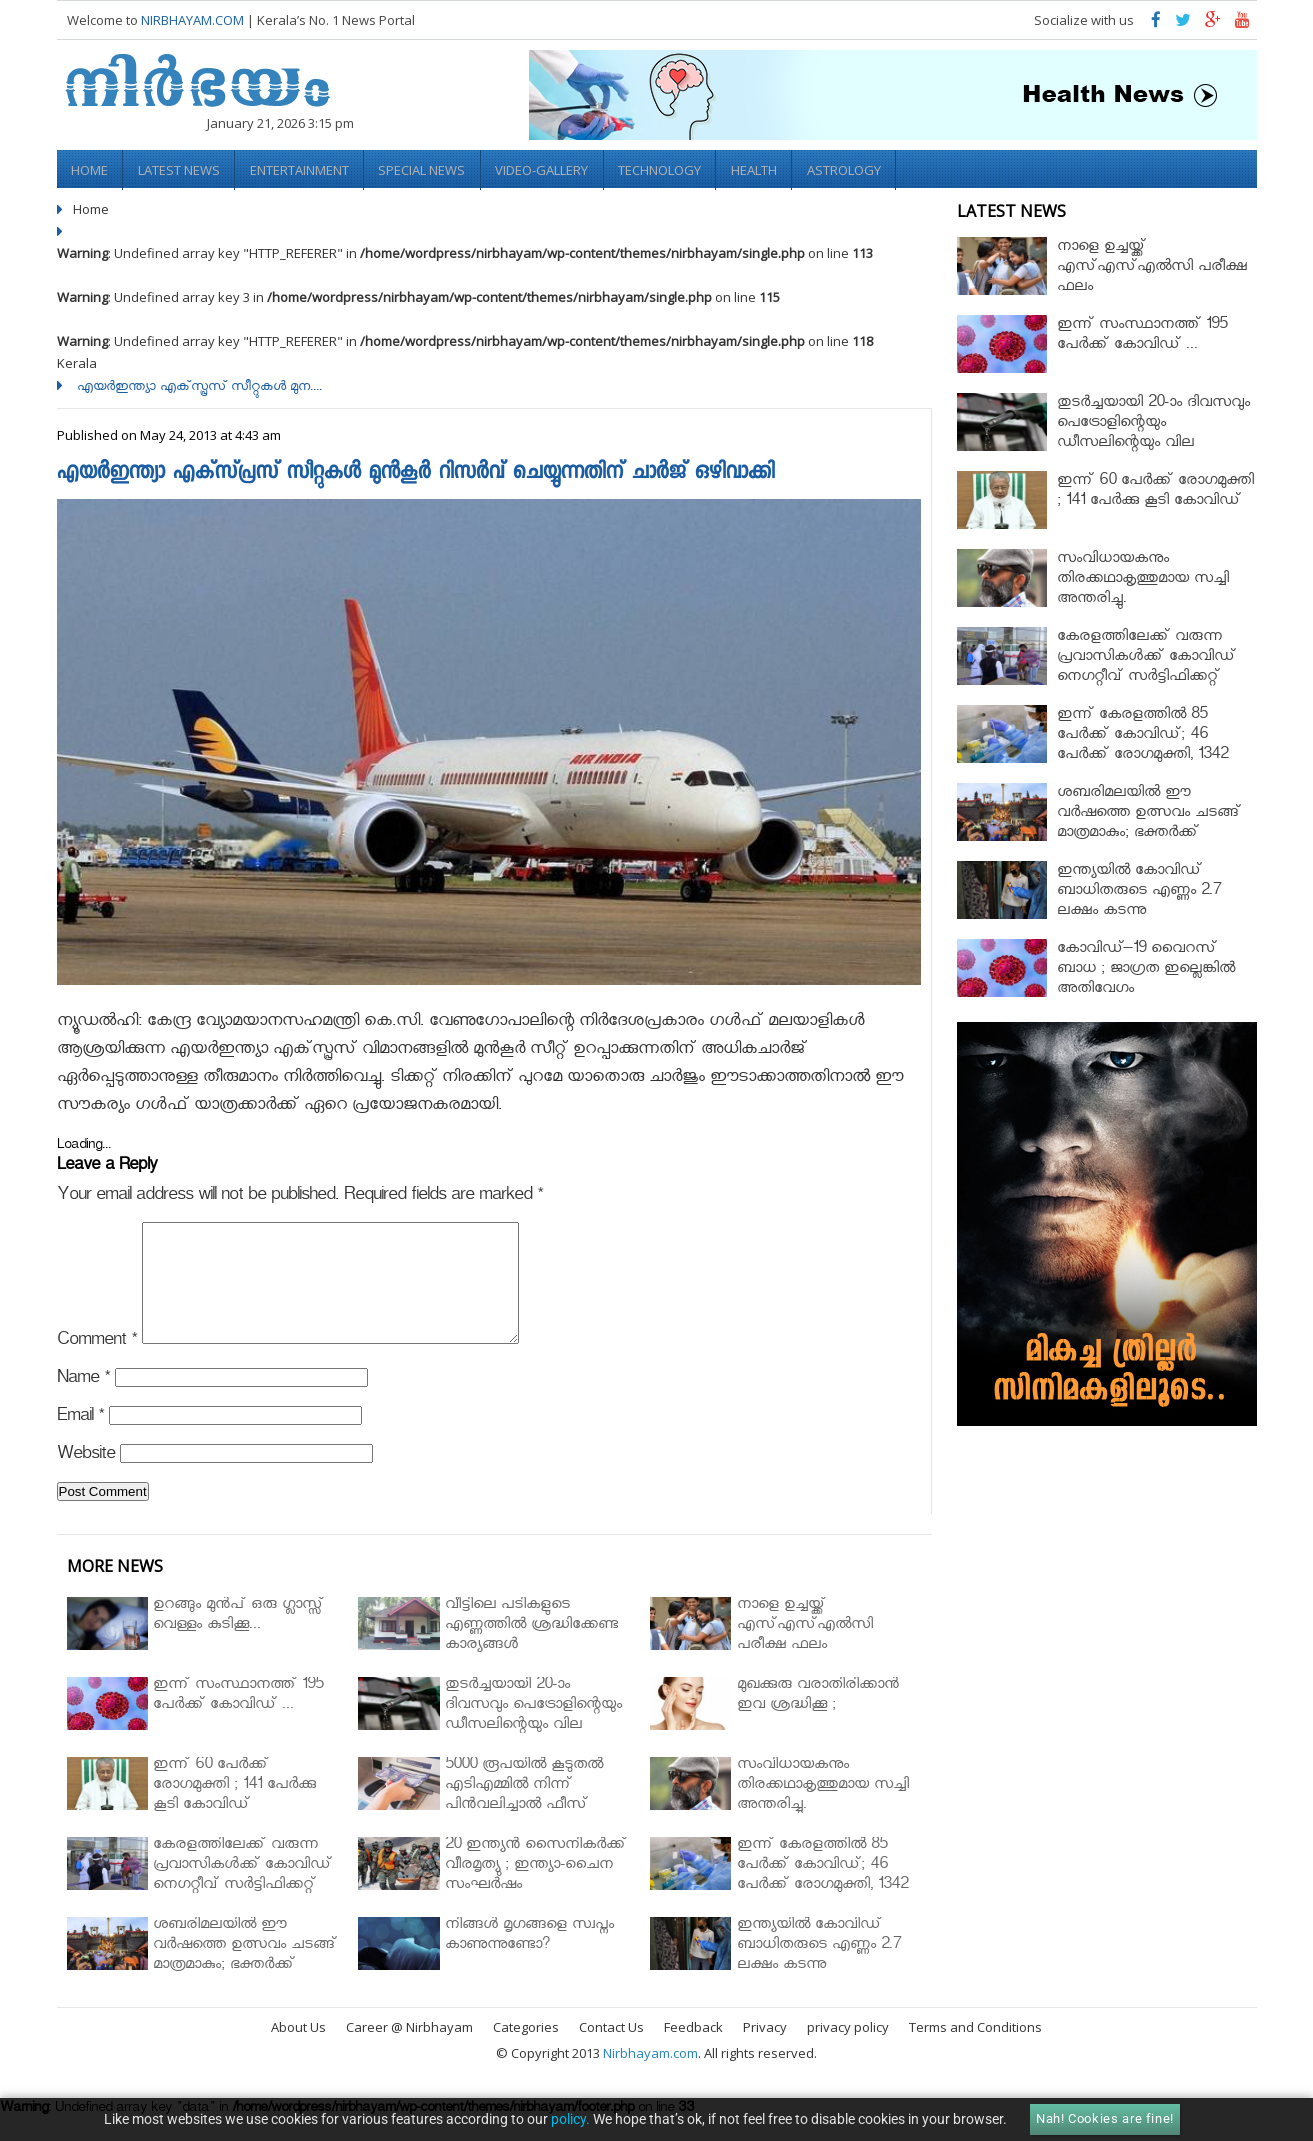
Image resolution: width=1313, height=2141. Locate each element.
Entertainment (302, 169)
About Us (298, 2049)
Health (762, 169)
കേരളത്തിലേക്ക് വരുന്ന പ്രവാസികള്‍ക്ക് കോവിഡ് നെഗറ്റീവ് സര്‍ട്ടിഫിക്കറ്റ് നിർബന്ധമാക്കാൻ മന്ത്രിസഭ (1153, 666)
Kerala (77, 361)
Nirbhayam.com (650, 2075)
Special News (426, 169)
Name (83, 1402)
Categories (526, 2049)
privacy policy (848, 2049)
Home (90, 169)
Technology (666, 169)
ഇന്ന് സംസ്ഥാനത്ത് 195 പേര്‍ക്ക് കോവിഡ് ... (1142, 334)
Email (80, 1440)
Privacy (765, 2049)
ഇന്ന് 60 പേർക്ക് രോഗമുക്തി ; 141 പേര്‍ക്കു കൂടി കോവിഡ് (1155, 490)
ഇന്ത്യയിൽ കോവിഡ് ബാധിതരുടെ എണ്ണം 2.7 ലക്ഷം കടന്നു (1139, 890)
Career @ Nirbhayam (409, 2049)
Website (86, 1478)
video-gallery (547, 169)
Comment (97, 1364)
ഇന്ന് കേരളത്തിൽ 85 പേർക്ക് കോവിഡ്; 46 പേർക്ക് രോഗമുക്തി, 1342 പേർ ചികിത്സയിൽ (1142, 744)
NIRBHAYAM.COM (192, 20)
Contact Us (611, 2049)
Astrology (853, 169)
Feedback (693, 2049)
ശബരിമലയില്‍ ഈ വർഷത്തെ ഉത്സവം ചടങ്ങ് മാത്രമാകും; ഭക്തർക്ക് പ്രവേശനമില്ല (1149, 822)
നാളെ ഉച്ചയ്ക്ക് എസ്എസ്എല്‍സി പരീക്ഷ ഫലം (1152, 266)
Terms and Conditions (975, 2049)
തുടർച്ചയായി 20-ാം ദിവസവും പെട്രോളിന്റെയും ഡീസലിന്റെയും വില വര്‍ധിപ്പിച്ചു (1153, 432)
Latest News (181, 169)
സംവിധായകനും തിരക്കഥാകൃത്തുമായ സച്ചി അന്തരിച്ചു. (1143, 578)
